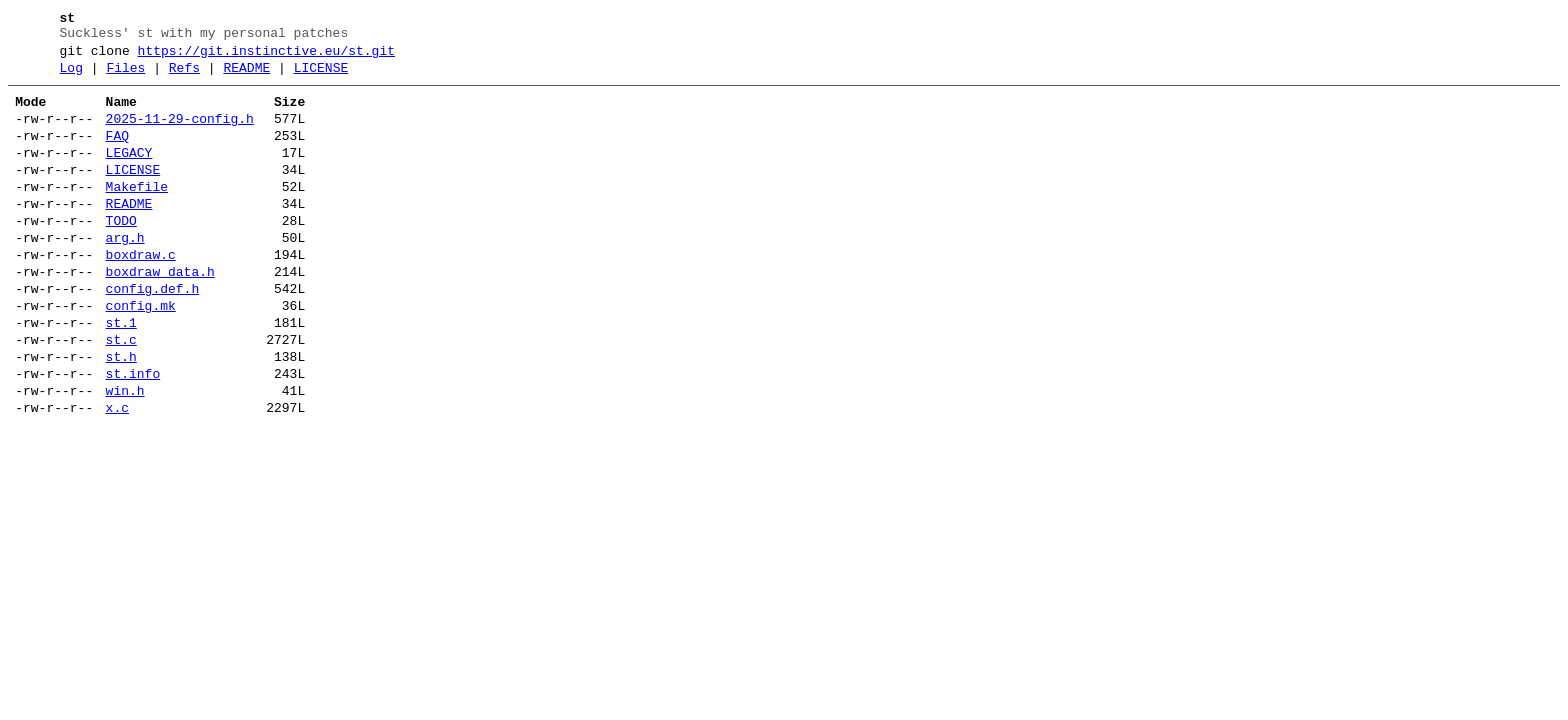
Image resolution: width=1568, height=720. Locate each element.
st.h (121, 414)
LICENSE (321, 77)
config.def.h (153, 334)
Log (71, 77)
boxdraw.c (141, 294)
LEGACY (129, 174)
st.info (133, 434)
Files (125, 77)
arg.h (125, 274)
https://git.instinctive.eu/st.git (266, 57)
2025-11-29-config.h (180, 134)
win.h (125, 454)
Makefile (137, 214)
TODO (121, 254)
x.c (117, 474)
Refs (184, 77)
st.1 (121, 374)
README (246, 77)
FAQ (117, 154)
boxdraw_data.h (160, 314)
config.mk (141, 354)
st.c (121, 394)
